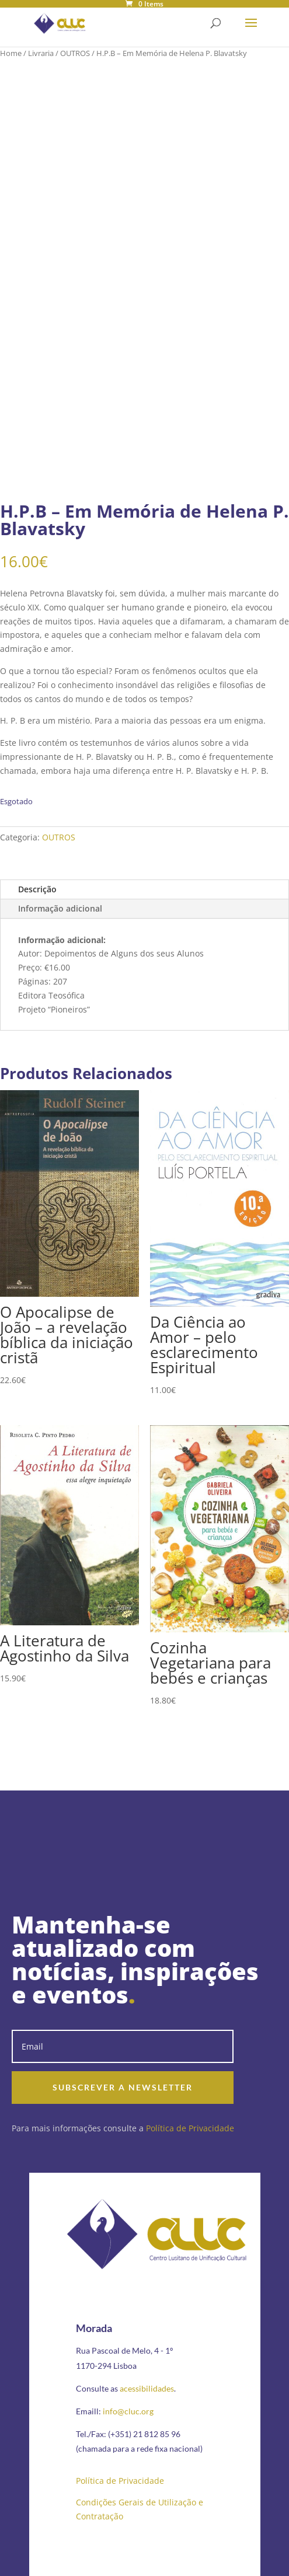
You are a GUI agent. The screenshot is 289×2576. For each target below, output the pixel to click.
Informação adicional (60, 908)
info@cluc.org (128, 2411)
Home (11, 53)
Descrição (37, 889)
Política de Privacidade (190, 2128)
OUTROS (75, 53)
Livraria (41, 53)
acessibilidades (147, 2388)
